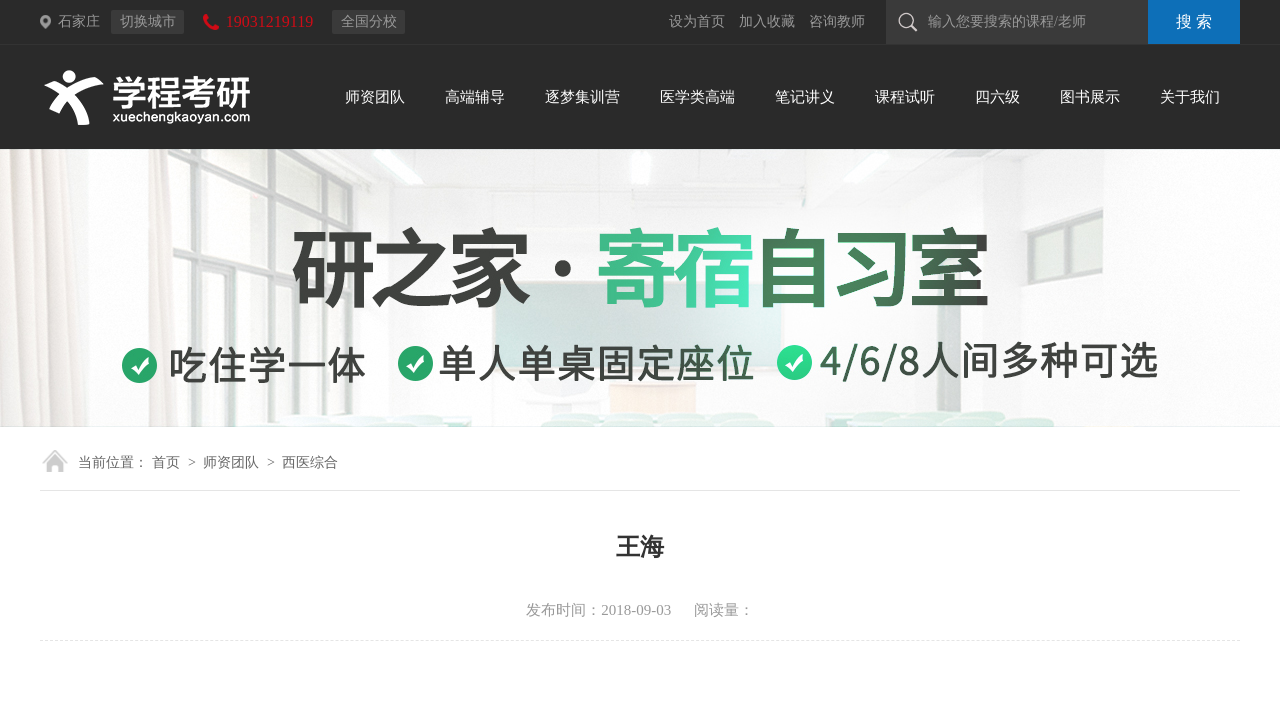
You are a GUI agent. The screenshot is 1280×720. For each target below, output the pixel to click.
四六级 (997, 97)
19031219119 (269, 21)
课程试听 (905, 97)
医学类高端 (697, 97)
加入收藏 (767, 21)
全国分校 (369, 21)
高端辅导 (475, 97)
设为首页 (697, 21)
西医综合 (310, 462)
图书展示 (1090, 97)
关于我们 (1190, 97)
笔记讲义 (805, 97)
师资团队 (375, 97)
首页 (166, 462)
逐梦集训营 (582, 97)
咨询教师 (837, 21)
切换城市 (148, 21)
